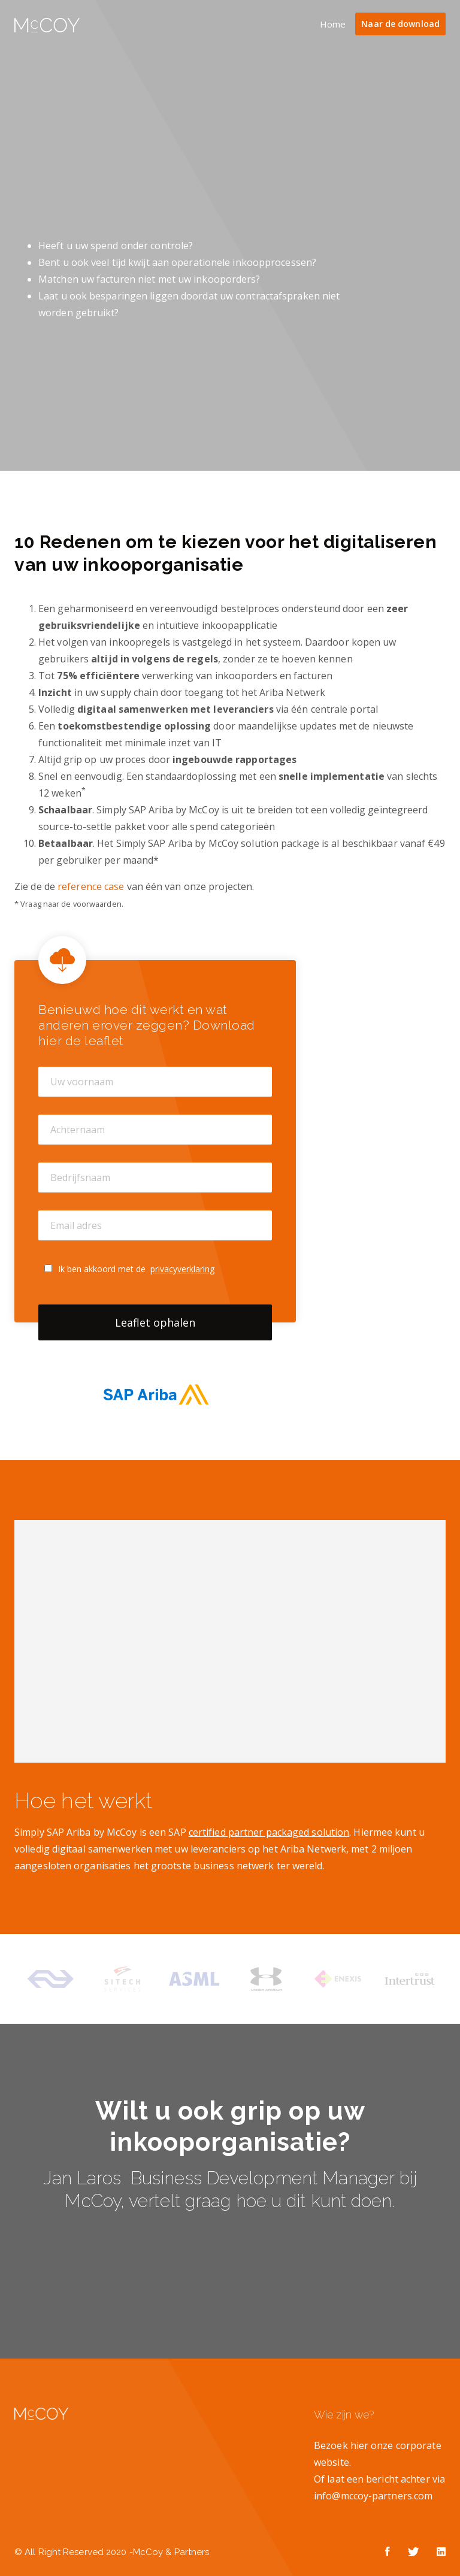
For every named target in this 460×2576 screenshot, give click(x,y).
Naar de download (400, 23)
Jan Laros (87, 2178)
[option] (50, 1979)
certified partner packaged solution (269, 1832)
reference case (92, 886)
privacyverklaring (182, 1269)
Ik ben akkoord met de (136, 1269)
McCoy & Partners (171, 2552)
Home (333, 24)
